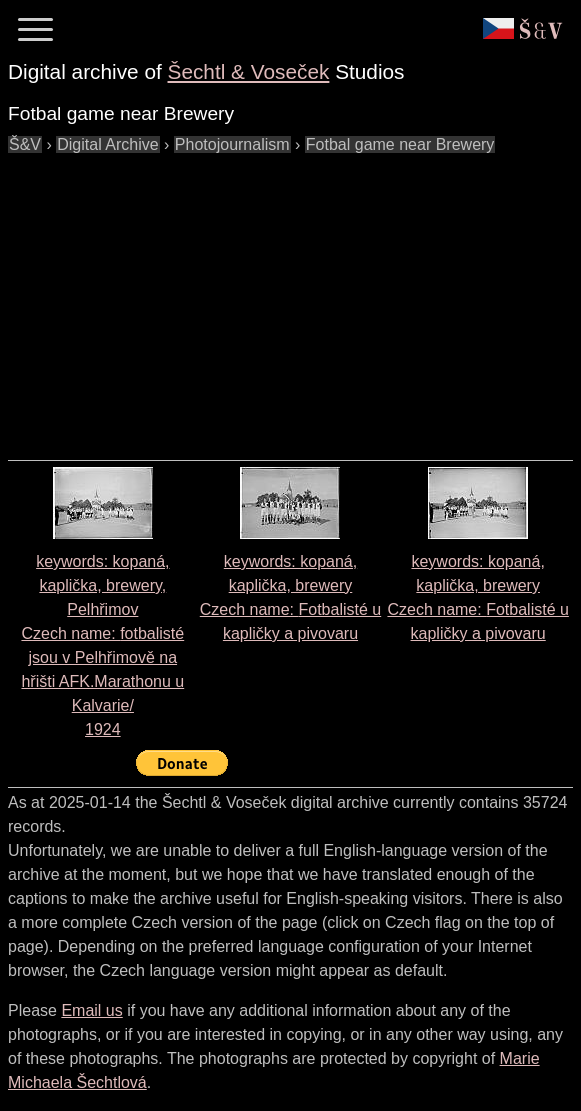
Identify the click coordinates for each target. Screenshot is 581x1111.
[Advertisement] (294, 297)
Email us (91, 1010)
